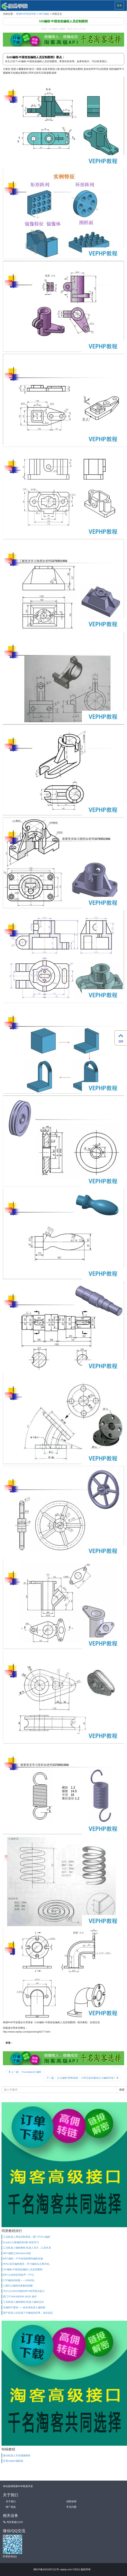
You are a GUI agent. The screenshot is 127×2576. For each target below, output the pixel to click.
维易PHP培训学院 (26, 13)
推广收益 (11, 2506)
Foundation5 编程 (25, 2072)
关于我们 (11, 2501)
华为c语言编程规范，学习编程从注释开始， (27, 2263)
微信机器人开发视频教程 (16, 2455)
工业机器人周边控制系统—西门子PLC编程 (26, 2236)
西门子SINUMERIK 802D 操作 (20, 2296)
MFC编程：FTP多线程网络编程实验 (23, 2258)
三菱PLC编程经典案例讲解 (18, 2285)
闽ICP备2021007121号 (46, 2569)
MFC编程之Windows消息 (17, 2253)
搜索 (122, 2089)
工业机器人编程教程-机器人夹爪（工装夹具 (27, 2247)
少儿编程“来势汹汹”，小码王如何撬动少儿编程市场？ (82, 2077)
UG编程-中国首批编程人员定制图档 (23, 2269)
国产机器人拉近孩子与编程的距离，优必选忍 (28, 2312)
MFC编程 (44, 13)
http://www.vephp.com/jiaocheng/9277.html (26, 2031)
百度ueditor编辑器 (13, 2460)
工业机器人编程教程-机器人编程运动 (23, 2301)
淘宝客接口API (15, 2522)
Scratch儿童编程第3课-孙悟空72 (21, 2242)
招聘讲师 (71, 2501)
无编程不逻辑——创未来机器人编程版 (24, 2307)
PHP (10, 2022)
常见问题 (71, 2506)
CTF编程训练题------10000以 (19, 2280)
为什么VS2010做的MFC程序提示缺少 (24, 2291)
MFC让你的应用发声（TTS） (19, 2274)
